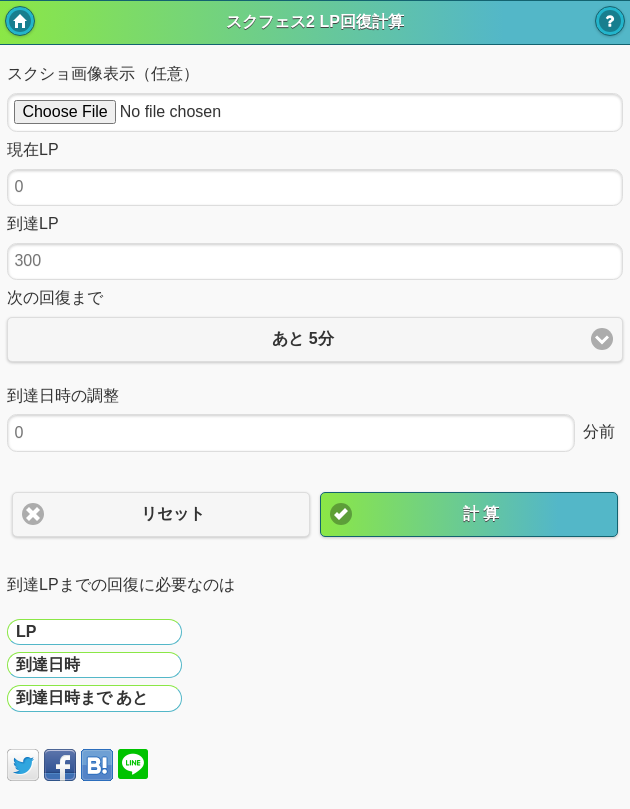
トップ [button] (20, 21)
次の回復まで (55, 297)
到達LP (33, 223)
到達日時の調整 (63, 395)
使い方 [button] (610, 21)
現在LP (33, 149)
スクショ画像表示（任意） (103, 73)
